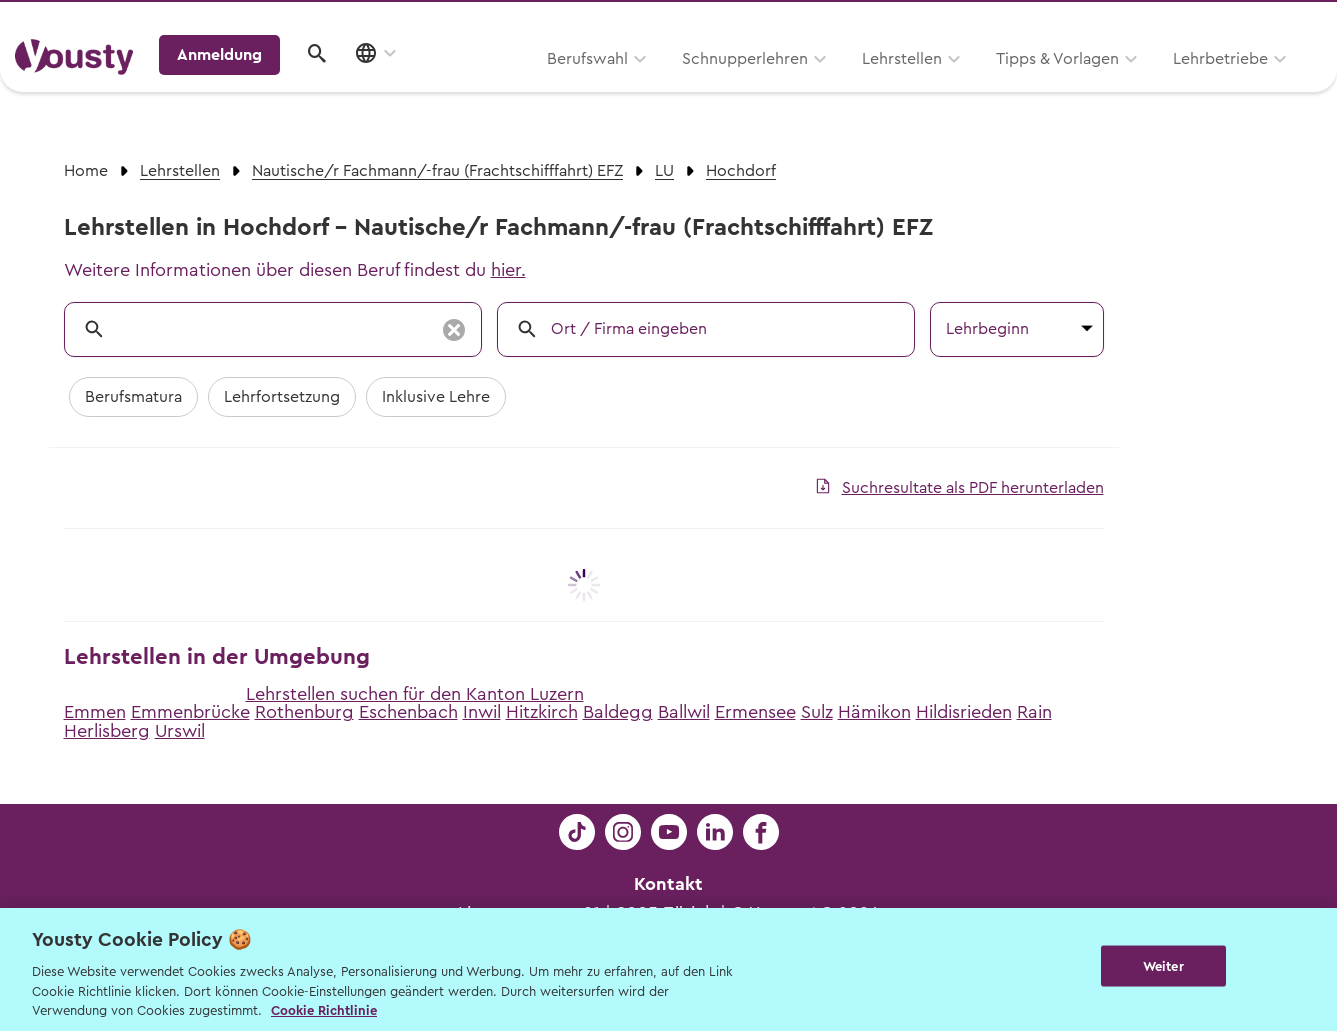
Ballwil (684, 712)
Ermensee (755, 712)
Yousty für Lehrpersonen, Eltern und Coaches (950, 21)
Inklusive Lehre (436, 397)
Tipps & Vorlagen (802, 87)
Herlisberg (107, 731)
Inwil (482, 712)
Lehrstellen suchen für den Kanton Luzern (415, 694)
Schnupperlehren (490, 87)
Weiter (1163, 967)
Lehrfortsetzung (282, 397)
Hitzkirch (542, 712)
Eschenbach (408, 712)
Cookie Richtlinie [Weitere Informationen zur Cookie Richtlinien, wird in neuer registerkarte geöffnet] (324, 1010)
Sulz (817, 712)
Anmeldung (1149, 85)
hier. (508, 270)
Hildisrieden (964, 712)
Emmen (95, 712)
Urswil (180, 731)
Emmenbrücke (190, 712)
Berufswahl (332, 87)
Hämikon (874, 712)
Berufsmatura (133, 397)
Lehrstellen (647, 87)
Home (86, 171)
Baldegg (618, 712)
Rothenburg (304, 712)
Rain (1034, 712)
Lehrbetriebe (965, 87)
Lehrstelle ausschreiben (1237, 21)
